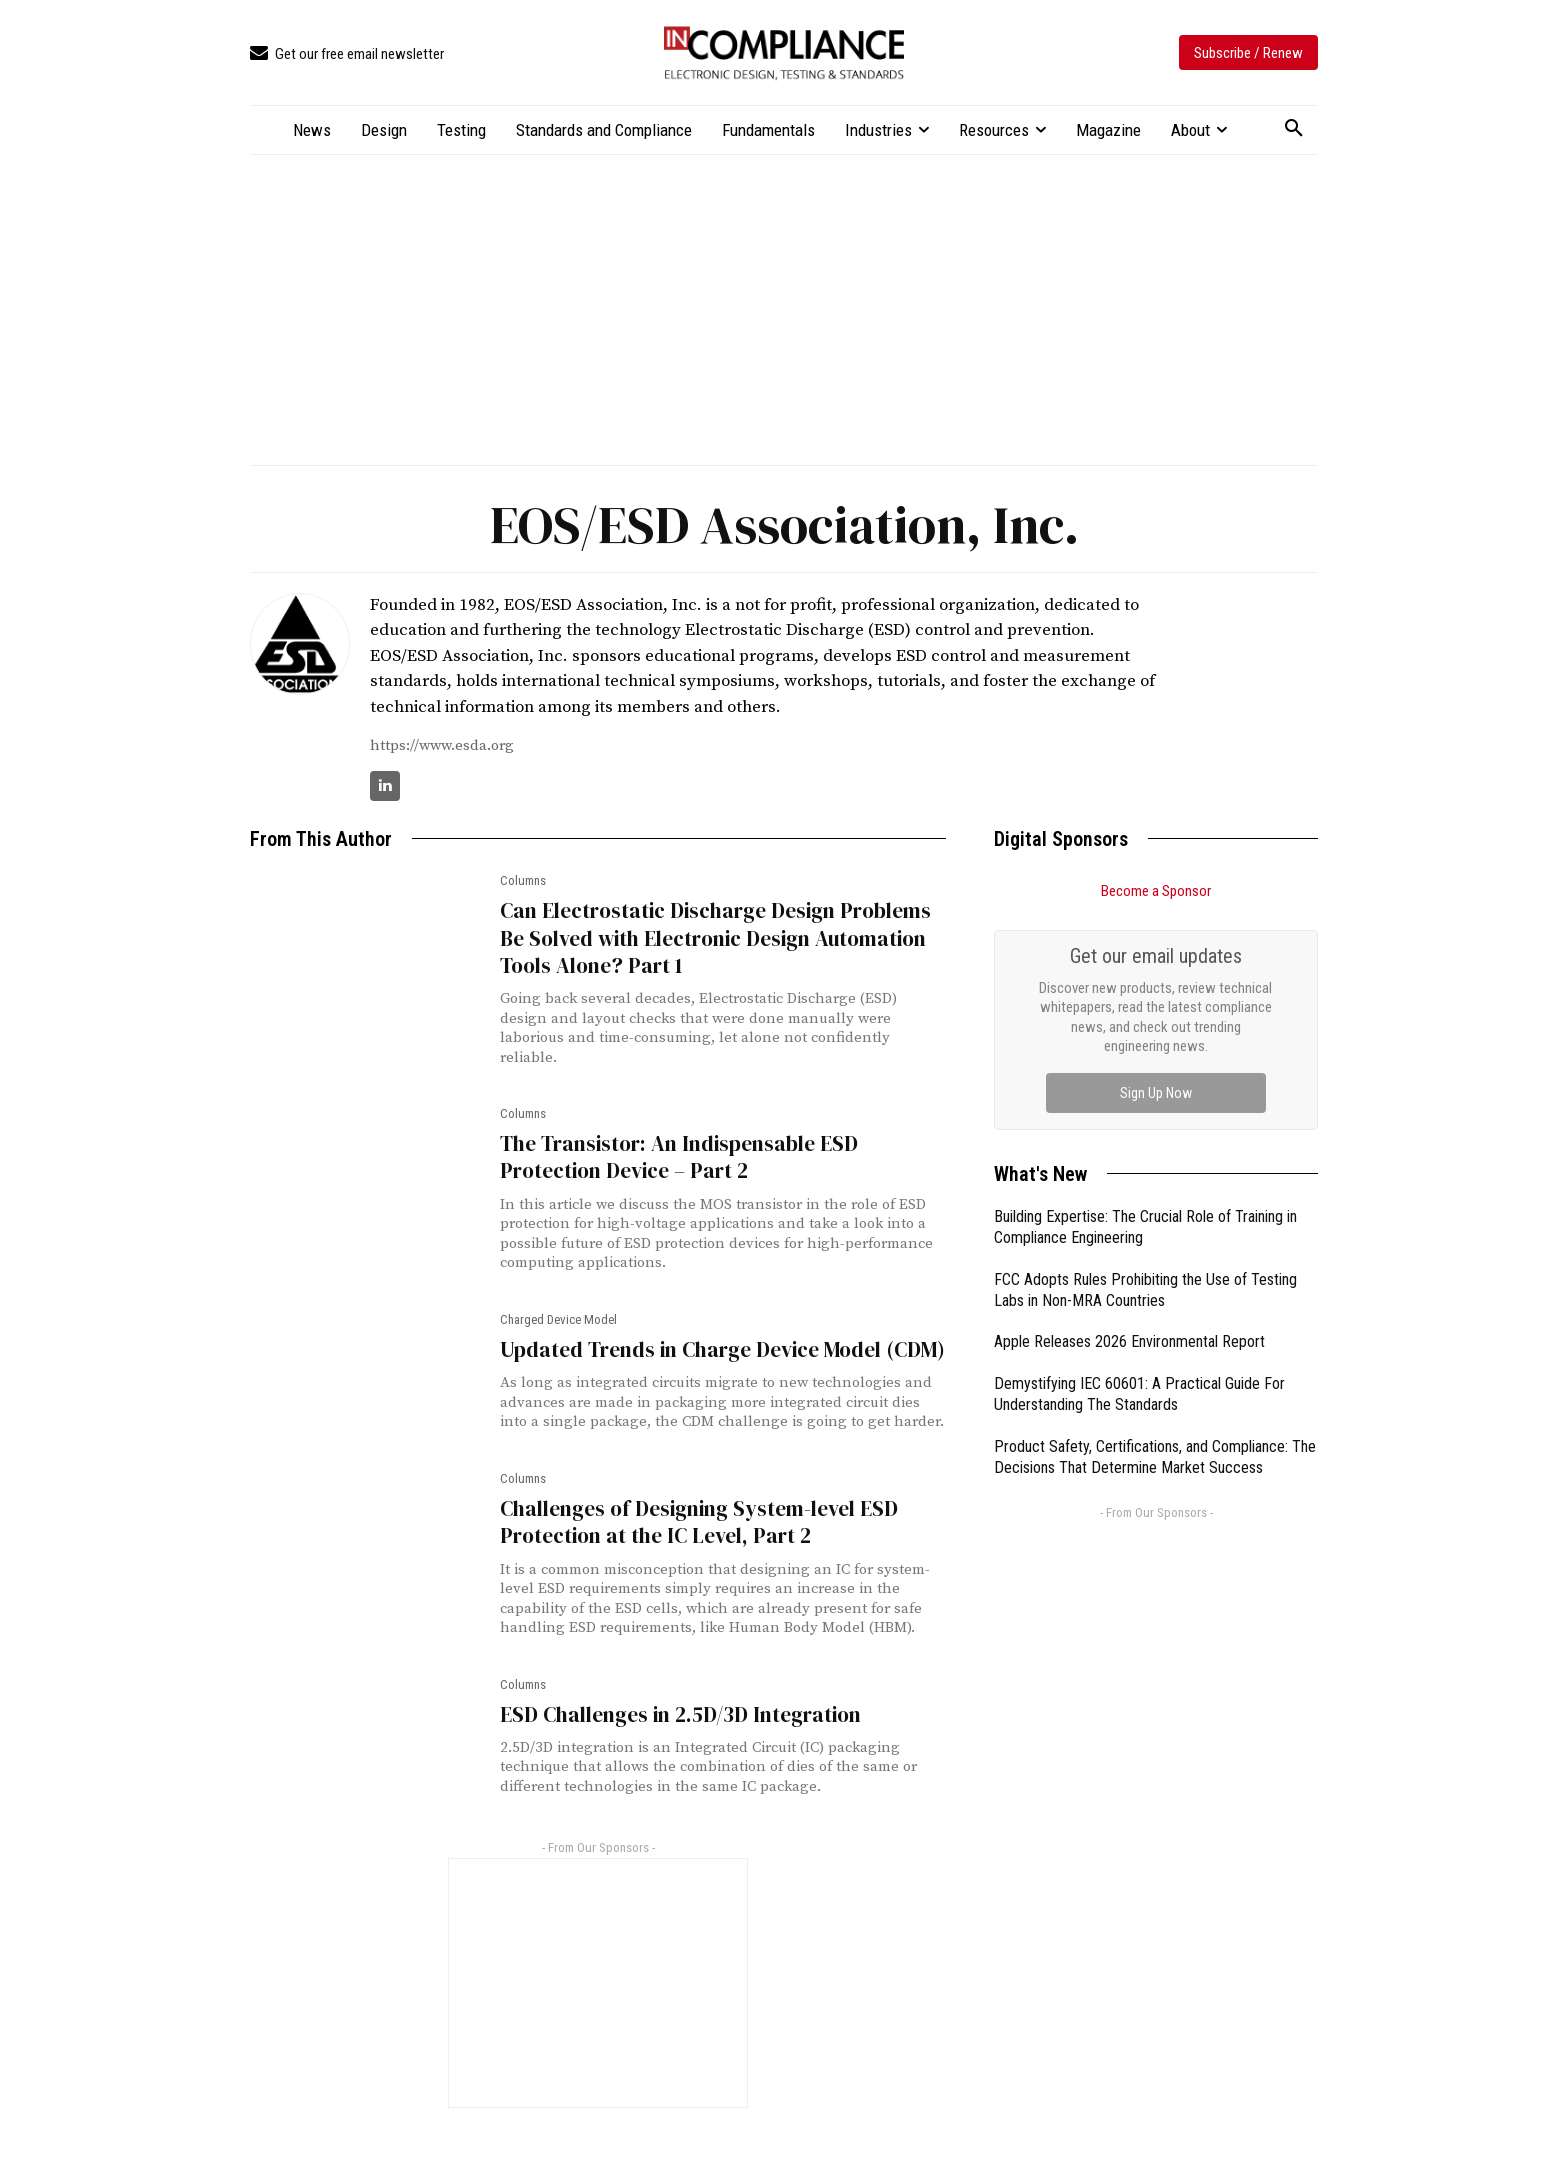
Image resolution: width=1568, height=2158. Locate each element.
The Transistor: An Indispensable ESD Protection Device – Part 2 (679, 1157)
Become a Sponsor (1156, 891)
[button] (1294, 129)
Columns (523, 880)
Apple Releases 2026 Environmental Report (1129, 1341)
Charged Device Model (558, 1319)
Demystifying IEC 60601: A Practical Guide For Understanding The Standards (1139, 1394)
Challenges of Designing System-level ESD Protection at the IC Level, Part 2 (699, 1522)
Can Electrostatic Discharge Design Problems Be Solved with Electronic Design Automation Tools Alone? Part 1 (715, 938)
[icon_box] (347, 54)
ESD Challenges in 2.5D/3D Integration (680, 1714)
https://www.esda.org (442, 745)
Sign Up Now (1156, 1093)
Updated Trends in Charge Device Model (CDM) (722, 1349)
